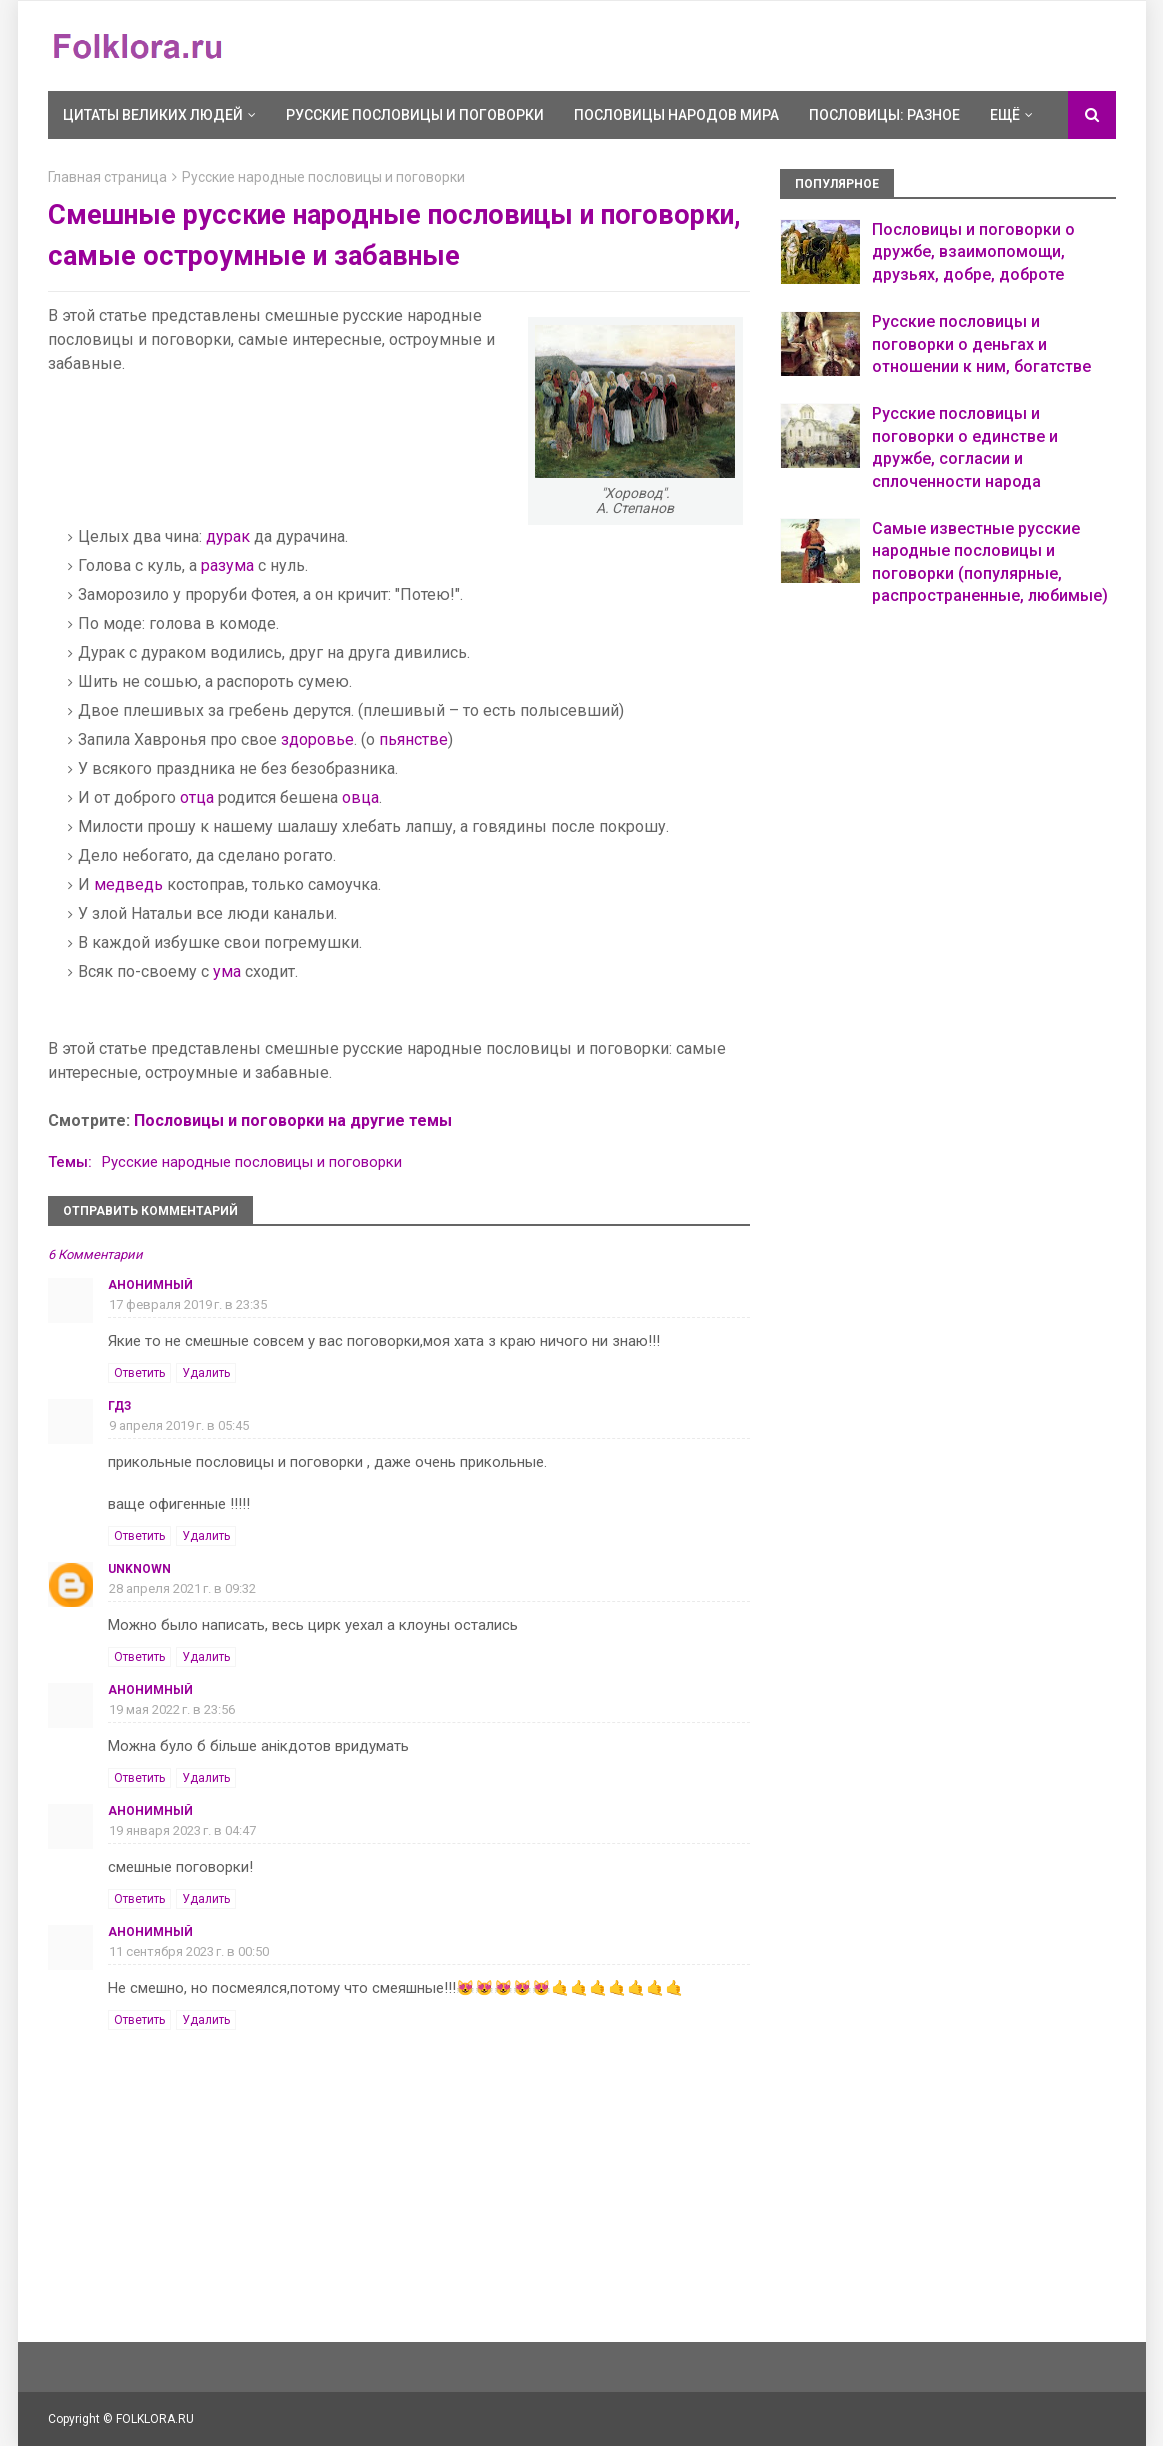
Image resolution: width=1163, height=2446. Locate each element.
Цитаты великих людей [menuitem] (153, 115)
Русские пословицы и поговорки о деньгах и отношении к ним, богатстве (981, 344)
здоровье (317, 739)
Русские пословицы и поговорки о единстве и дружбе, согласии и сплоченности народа (965, 447)
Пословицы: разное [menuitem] (884, 115)
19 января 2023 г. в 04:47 (182, 1830)
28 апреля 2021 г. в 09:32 (182, 1588)
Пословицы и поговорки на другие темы (293, 1120)
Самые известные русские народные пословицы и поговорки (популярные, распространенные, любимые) (990, 562)
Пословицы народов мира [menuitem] (676, 115)
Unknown (139, 1569)
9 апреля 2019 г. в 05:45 (179, 1425)
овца (360, 797)
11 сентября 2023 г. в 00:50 (189, 1951)
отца (197, 797)
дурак (228, 536)
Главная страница (107, 177)
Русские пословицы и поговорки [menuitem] (415, 115)
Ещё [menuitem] (1005, 115)
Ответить (139, 1373)
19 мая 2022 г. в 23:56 (172, 1709)
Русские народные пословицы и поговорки (323, 177)
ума (227, 971)
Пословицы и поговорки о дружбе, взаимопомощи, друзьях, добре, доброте (973, 252)
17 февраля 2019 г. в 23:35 (188, 1304)
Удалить (206, 1373)
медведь (128, 884)
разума (227, 565)
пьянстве (413, 739)
